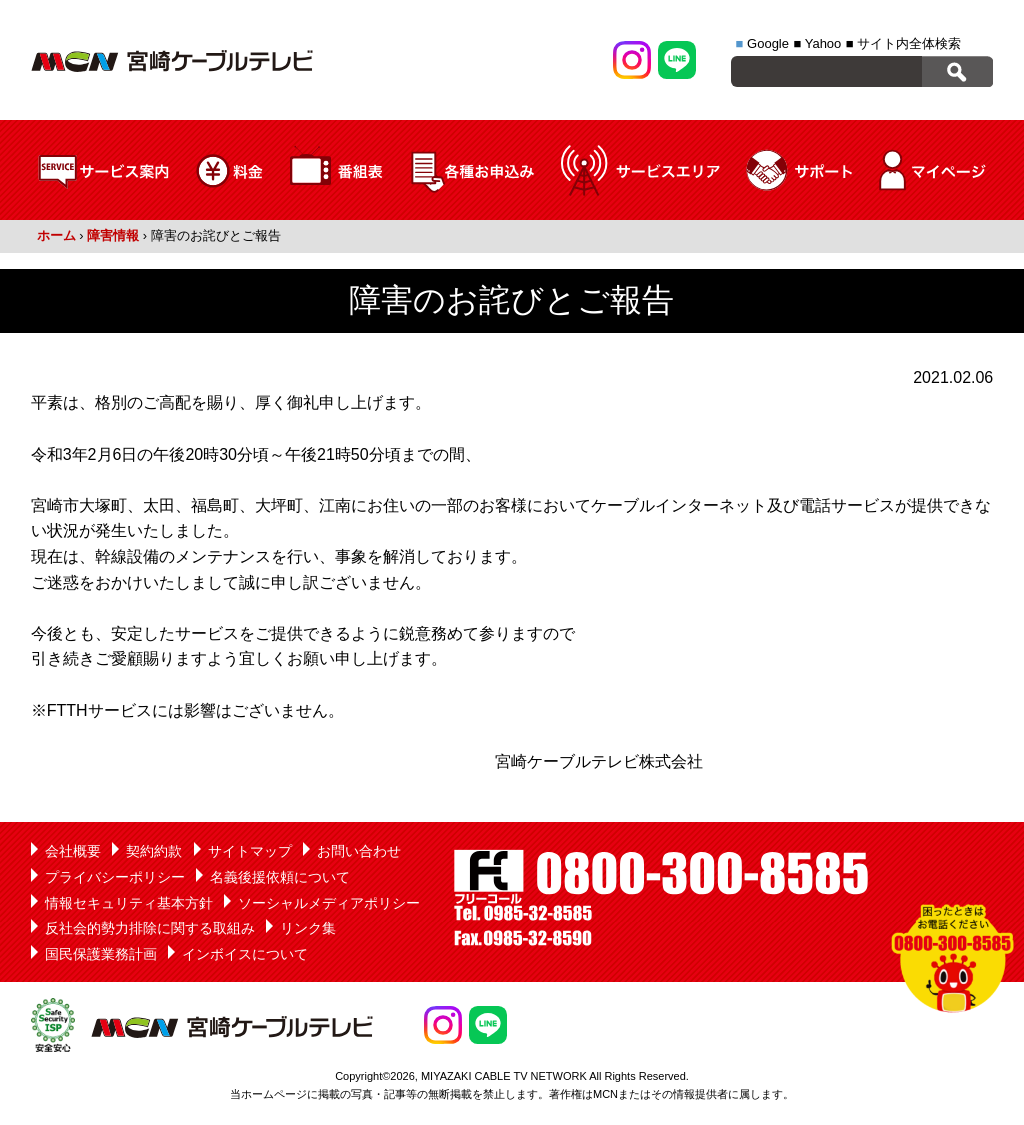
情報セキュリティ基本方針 (129, 903)
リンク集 (308, 928)
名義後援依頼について (280, 877)
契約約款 (154, 851)
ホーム (56, 235)
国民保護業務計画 (101, 954)
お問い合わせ (359, 851)
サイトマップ (250, 851)
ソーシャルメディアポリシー (329, 903)
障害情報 (113, 235)
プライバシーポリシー (115, 877)
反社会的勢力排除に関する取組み (150, 928)
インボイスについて (245, 954)
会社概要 (73, 851)
